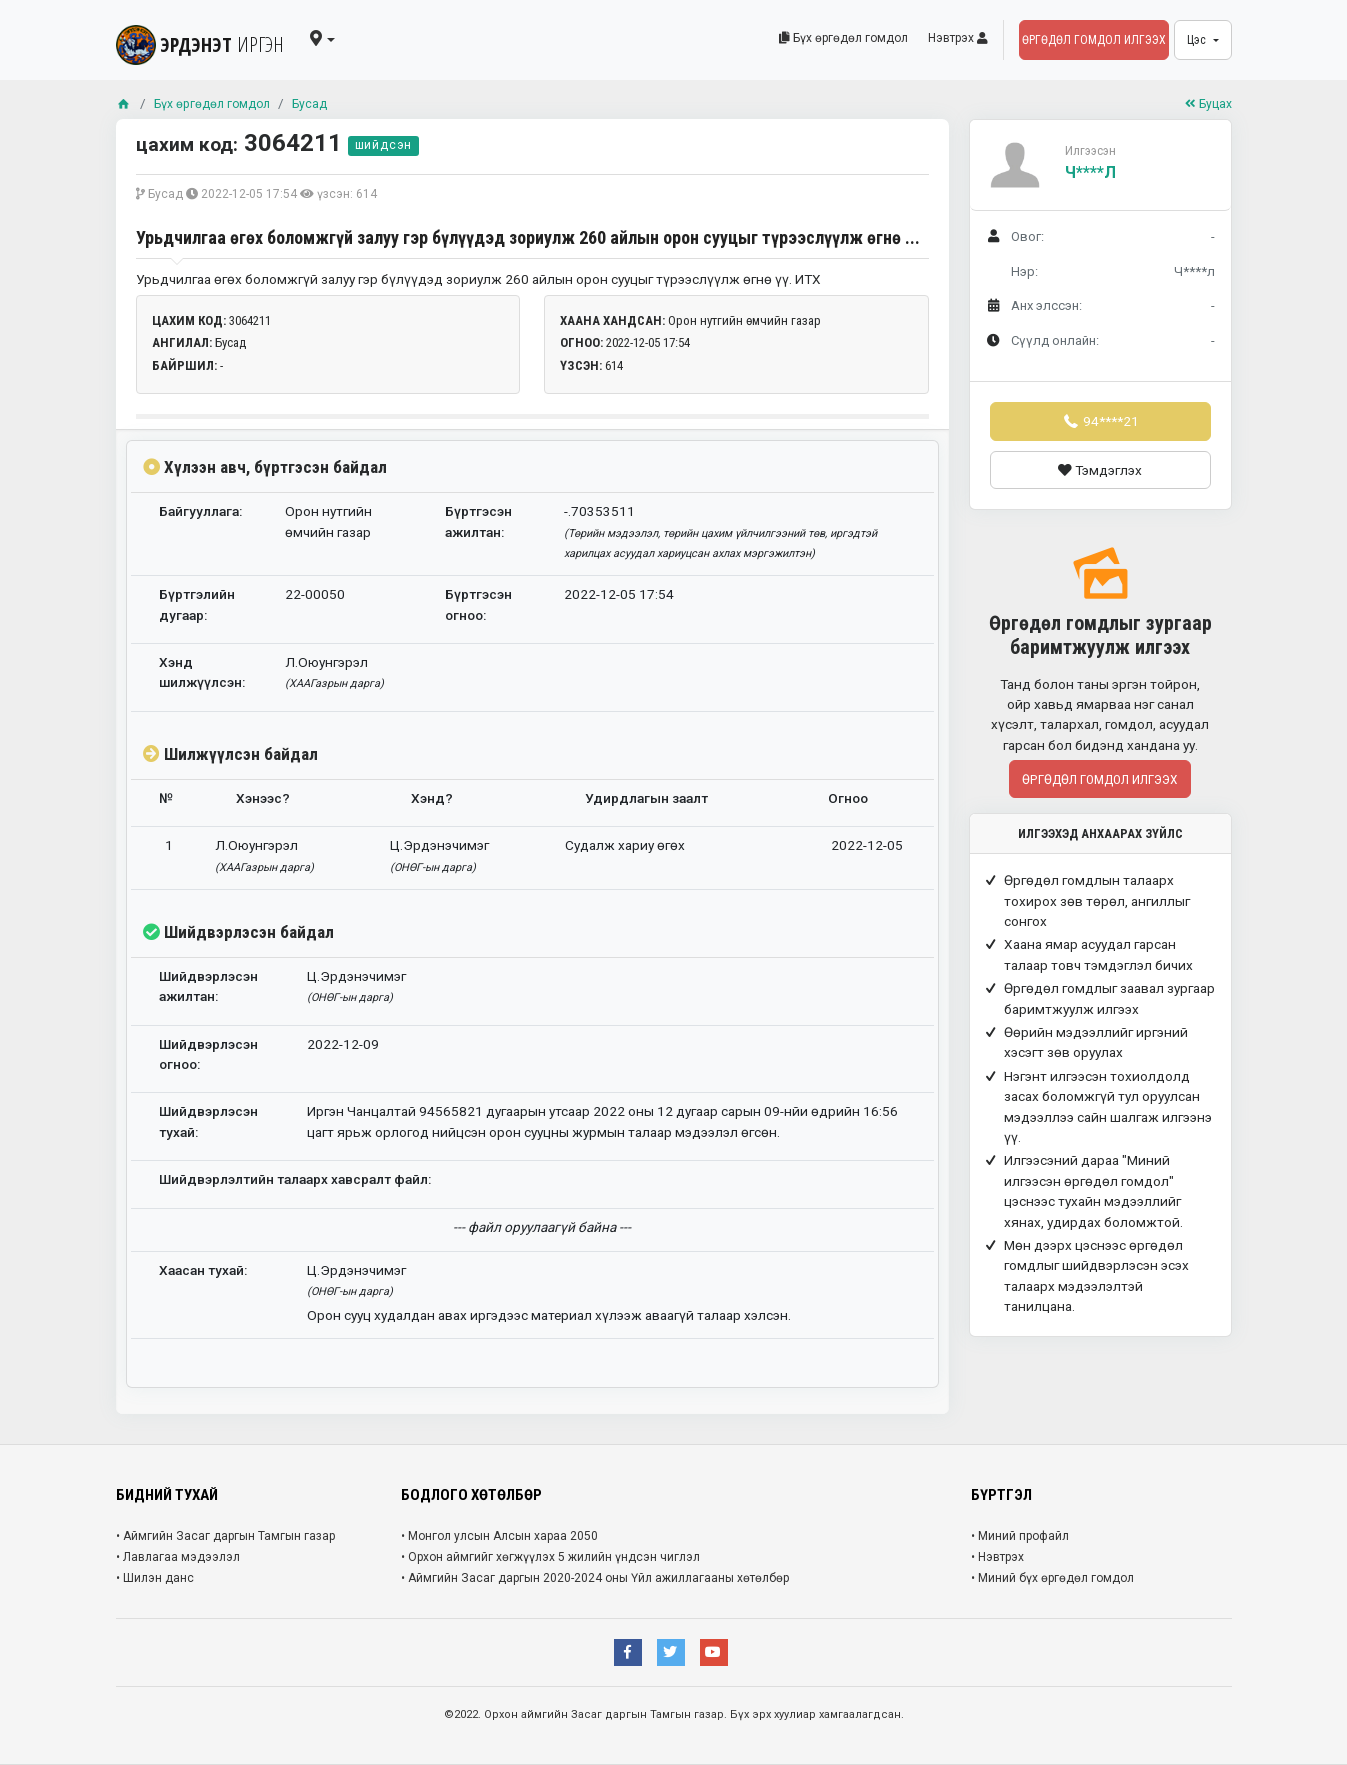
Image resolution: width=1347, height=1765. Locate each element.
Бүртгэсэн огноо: (478, 604)
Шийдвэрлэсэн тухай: (208, 1121)
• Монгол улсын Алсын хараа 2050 (499, 1536)
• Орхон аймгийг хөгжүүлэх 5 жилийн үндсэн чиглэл (550, 1557)
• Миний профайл (1020, 1536)
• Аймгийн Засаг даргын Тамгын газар (225, 1536)
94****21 (1100, 421)
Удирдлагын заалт (646, 798)
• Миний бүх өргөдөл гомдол (1052, 1578)
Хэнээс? (263, 798)
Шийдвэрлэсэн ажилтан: (208, 986)
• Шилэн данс (155, 1578)
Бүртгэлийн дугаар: (197, 604)
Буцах (1206, 103)
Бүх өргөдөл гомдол (843, 38)
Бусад (329, 103)
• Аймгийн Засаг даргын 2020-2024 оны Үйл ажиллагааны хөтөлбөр (595, 1578)
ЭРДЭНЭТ (207, 40)
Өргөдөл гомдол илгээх (1094, 40)
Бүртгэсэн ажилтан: (478, 521)
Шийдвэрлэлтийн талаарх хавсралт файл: (295, 1179)
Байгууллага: (200, 511)
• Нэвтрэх (997, 1557)
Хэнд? (432, 798)
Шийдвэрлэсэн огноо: (208, 1054)
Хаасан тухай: (203, 1270)
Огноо (848, 798)
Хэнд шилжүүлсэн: (202, 672)
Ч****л (1090, 172)
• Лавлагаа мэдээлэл (178, 1557)
